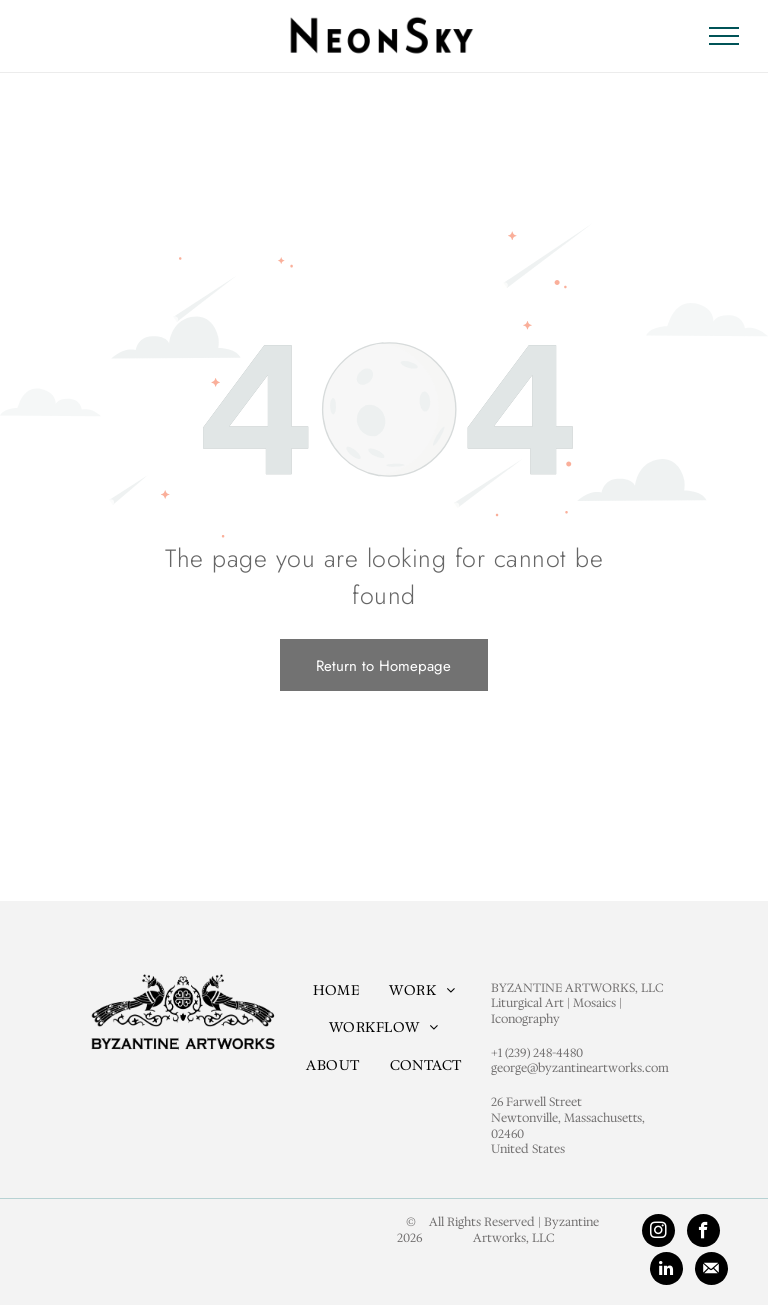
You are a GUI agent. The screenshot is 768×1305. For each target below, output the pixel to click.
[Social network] (711, 1271)
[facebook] (703, 1233)
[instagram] (658, 1233)
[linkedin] (666, 1271)
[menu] (724, 36)
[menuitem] (336, 990)
